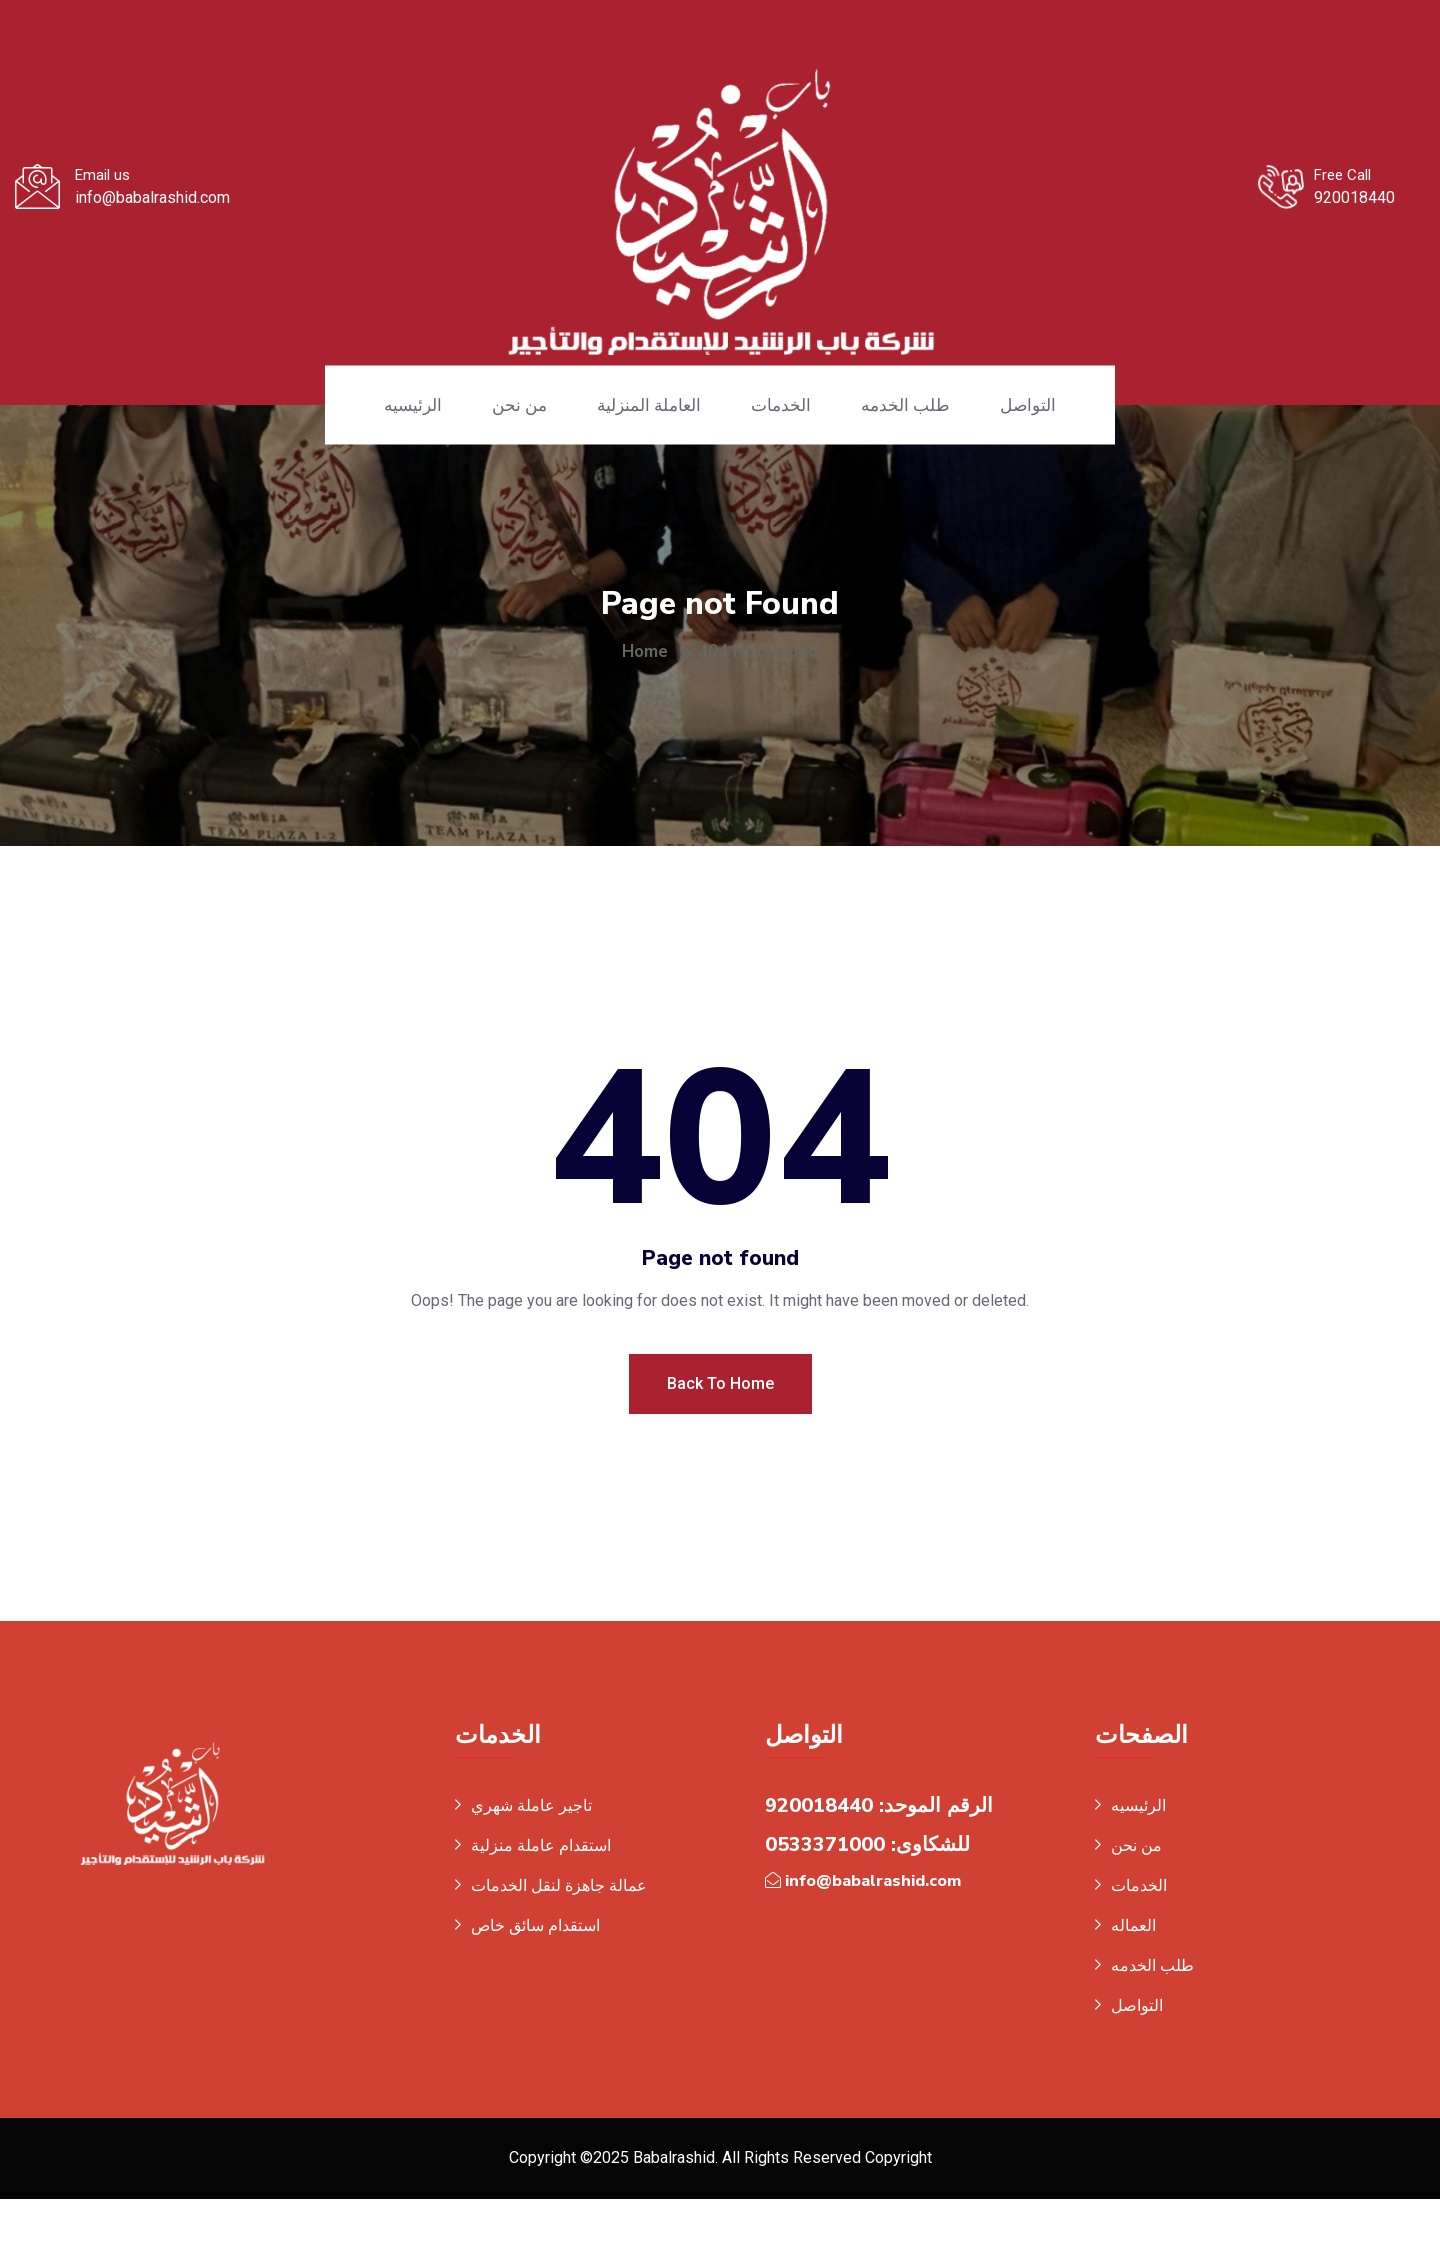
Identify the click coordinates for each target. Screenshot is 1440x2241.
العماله (1133, 1965)
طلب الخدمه (905, 405)
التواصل (1028, 405)
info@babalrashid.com (152, 197)
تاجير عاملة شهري (531, 1845)
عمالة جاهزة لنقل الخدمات (559, 1925)
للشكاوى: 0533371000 (867, 1884)
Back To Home (720, 1422)
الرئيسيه (413, 405)
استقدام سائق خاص (535, 1965)
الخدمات (781, 405)
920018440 (1354, 197)
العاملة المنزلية (649, 405)
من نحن (519, 405)
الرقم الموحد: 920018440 (879, 1845)
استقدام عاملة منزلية (541, 1885)
